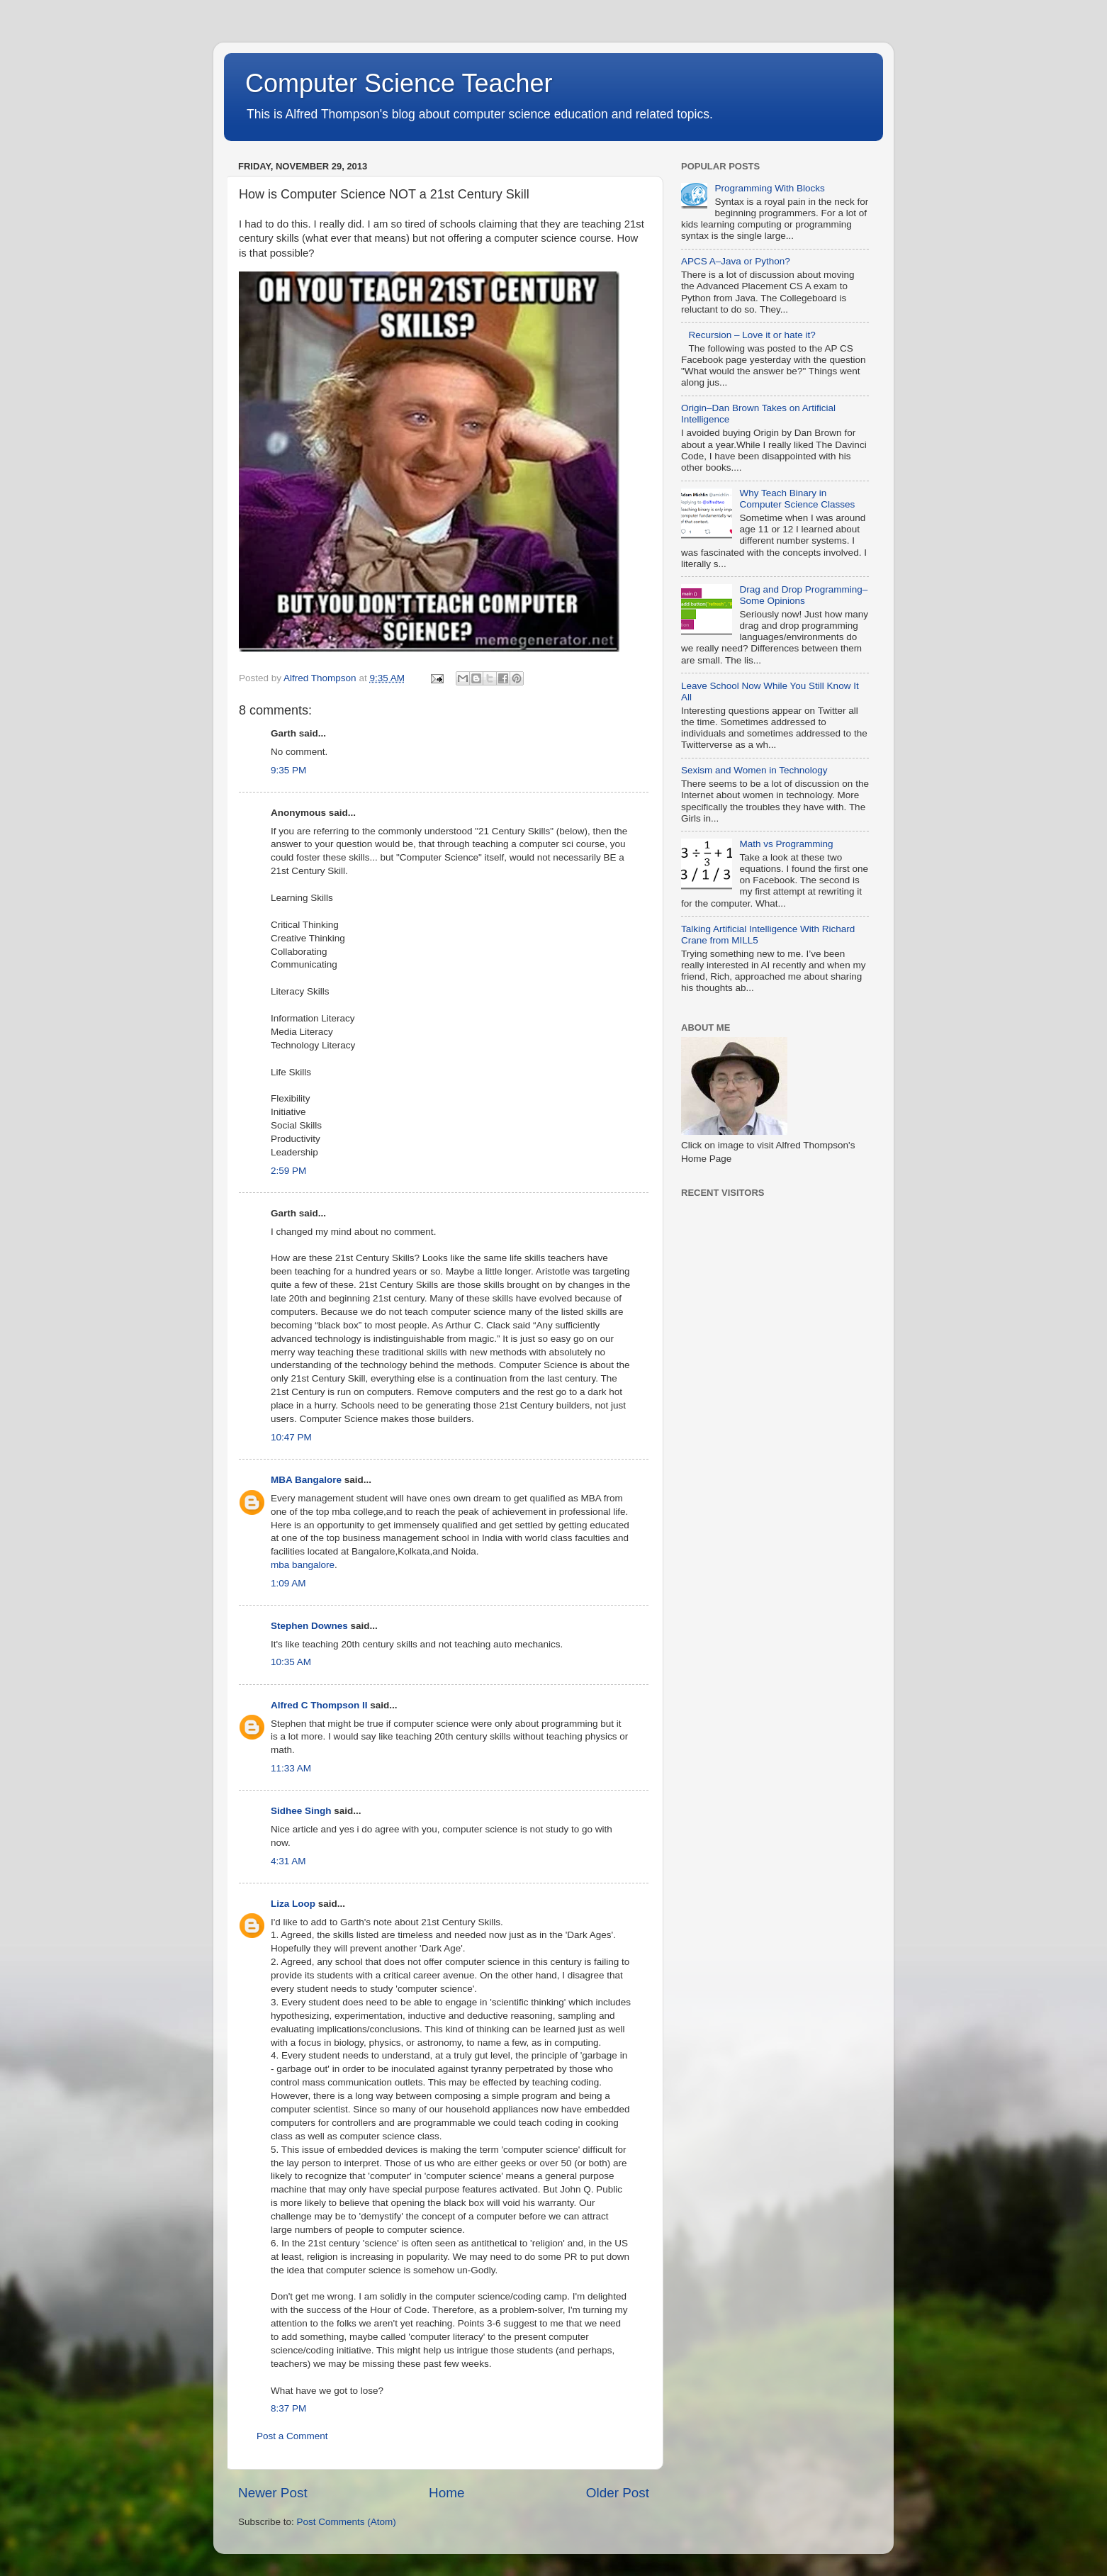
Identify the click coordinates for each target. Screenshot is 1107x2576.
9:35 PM (288, 770)
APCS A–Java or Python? (735, 261)
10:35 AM (291, 1662)
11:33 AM (291, 1768)
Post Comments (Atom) (346, 2521)
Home (446, 2492)
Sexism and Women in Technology (754, 770)
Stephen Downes (309, 1625)
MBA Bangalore (306, 1479)
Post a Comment (292, 2436)
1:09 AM (288, 1583)
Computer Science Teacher (399, 83)
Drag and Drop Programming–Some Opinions (803, 595)
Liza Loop (293, 1903)
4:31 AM (288, 1861)
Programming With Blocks (769, 188)
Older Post (617, 2492)
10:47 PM (291, 1437)
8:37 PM (288, 2408)
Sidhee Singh (301, 1810)
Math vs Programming (786, 844)
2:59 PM (288, 1170)
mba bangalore (303, 1564)
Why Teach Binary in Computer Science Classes (797, 499)
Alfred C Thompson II (319, 1705)
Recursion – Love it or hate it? (751, 335)
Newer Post (273, 2492)
